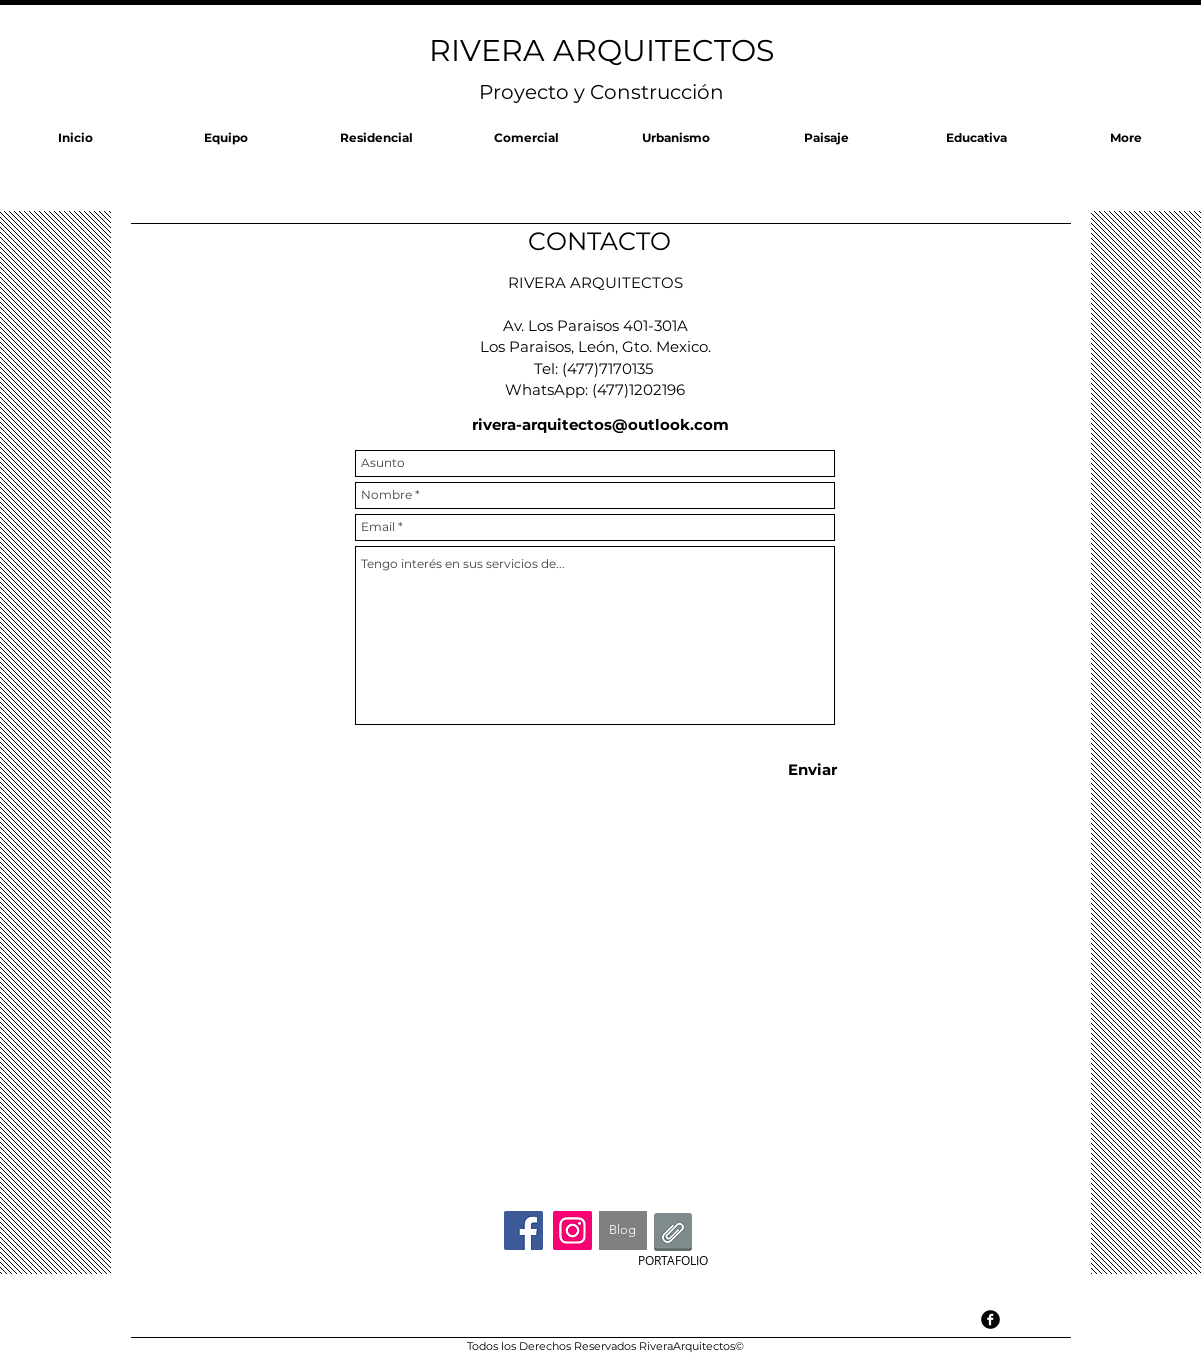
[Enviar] (812, 770)
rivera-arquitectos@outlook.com (600, 424)
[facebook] (990, 1319)
